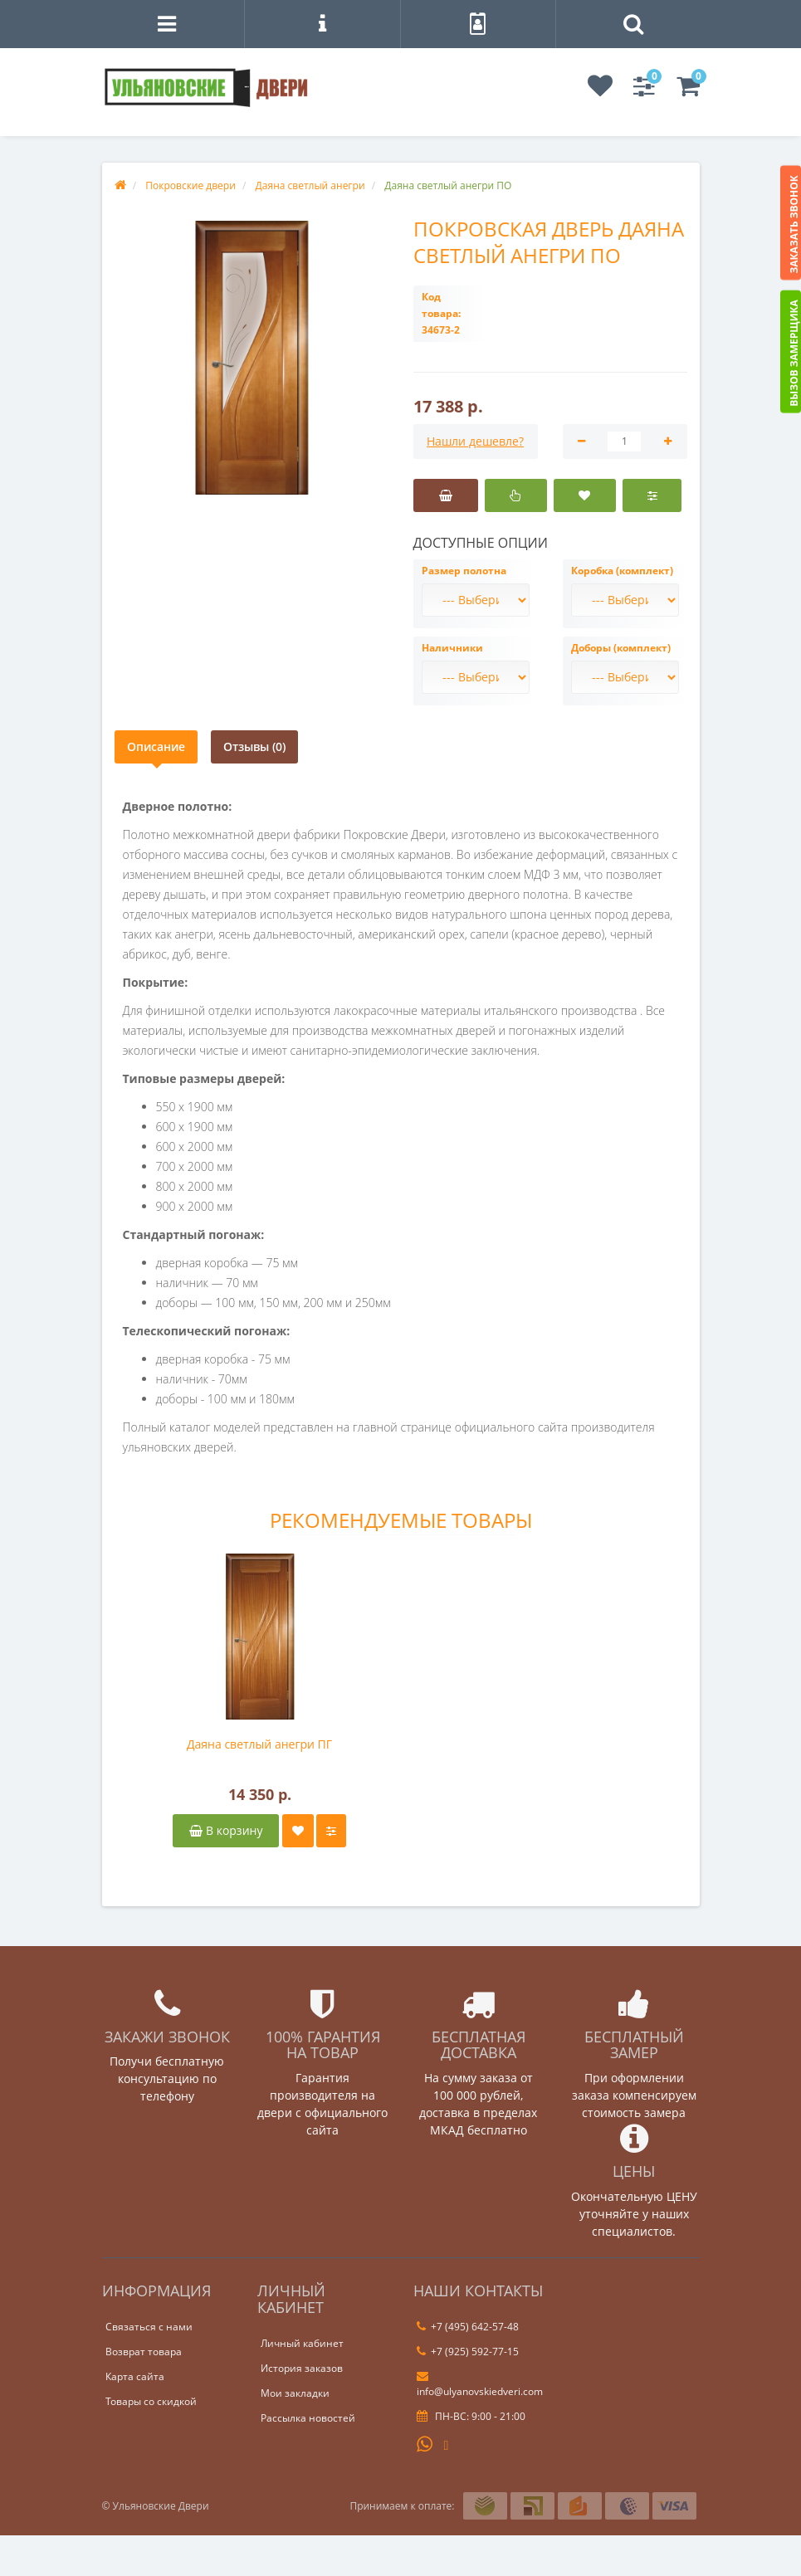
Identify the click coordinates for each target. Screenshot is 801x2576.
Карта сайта (134, 2376)
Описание (156, 746)
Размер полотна (464, 571)
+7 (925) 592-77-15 (468, 2351)
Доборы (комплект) (621, 648)
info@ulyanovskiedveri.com (480, 2384)
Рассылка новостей (308, 2418)
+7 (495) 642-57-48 (468, 2327)
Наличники (452, 648)
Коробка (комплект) (622, 571)
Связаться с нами (149, 2327)
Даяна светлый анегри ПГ (259, 1744)
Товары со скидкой (151, 2401)
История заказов (302, 2368)
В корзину (225, 1830)
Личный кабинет (302, 2343)
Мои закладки (295, 2393)
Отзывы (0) (254, 746)
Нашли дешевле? (475, 441)
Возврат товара (143, 2351)
